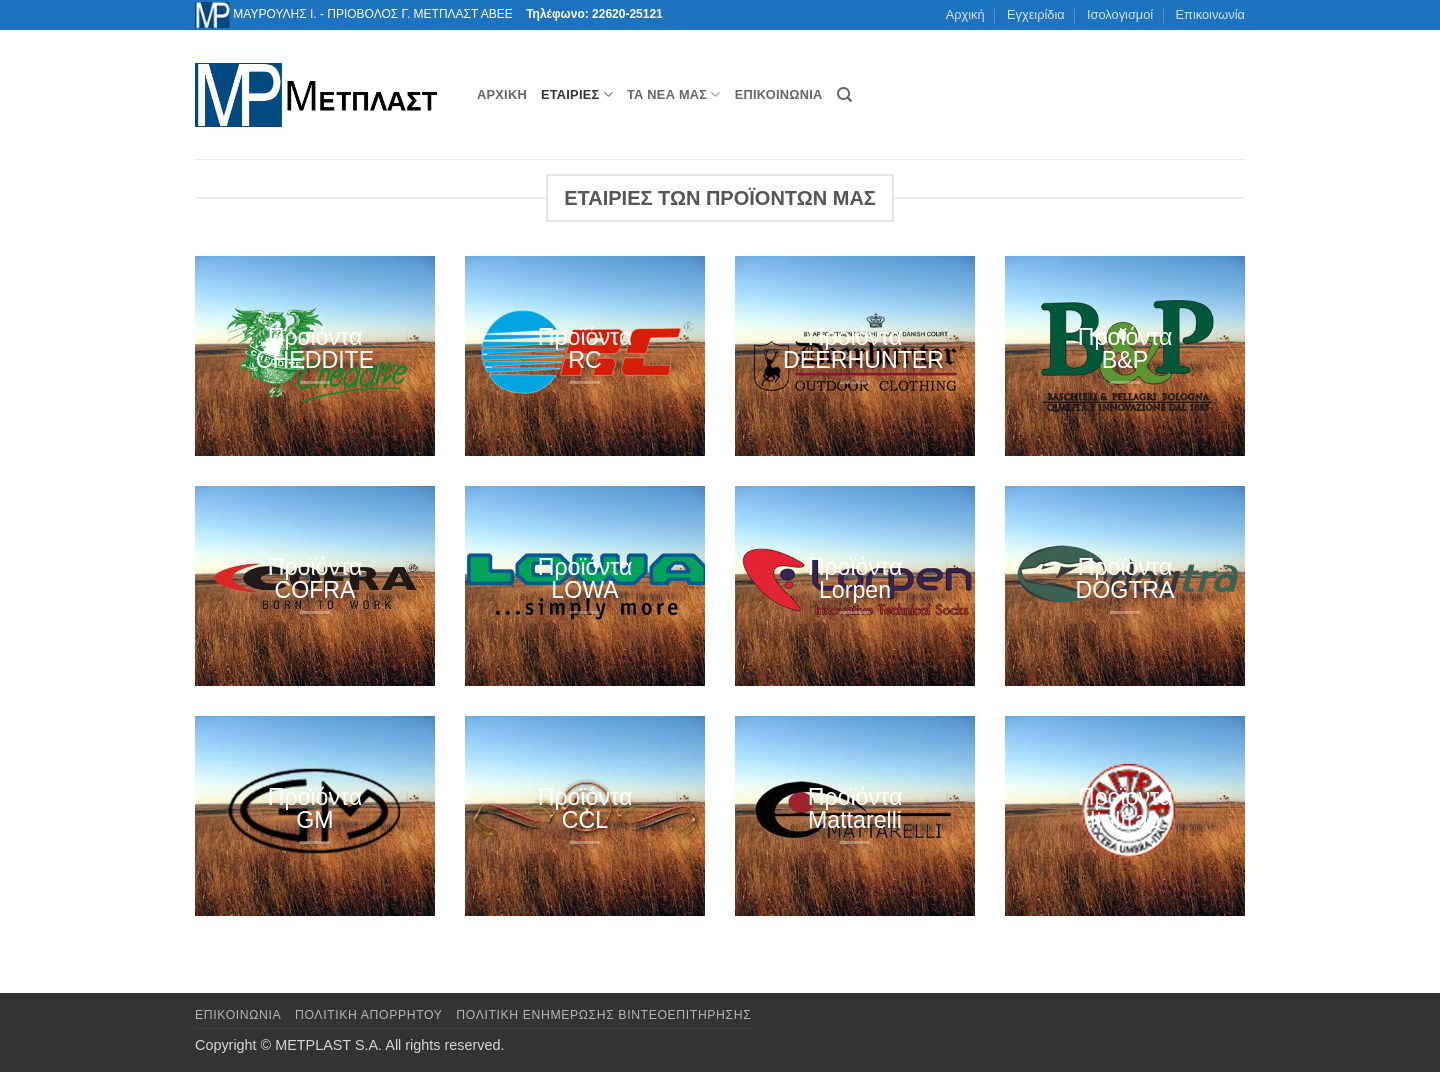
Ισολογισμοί (1120, 14)
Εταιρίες (577, 94)
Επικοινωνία (1210, 14)
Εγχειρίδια (1036, 14)
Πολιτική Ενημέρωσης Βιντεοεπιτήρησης (603, 1015)
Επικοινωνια (238, 1015)
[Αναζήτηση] (844, 95)
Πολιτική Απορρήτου (369, 1015)
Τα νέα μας (674, 94)
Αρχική (965, 14)
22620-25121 (627, 14)
